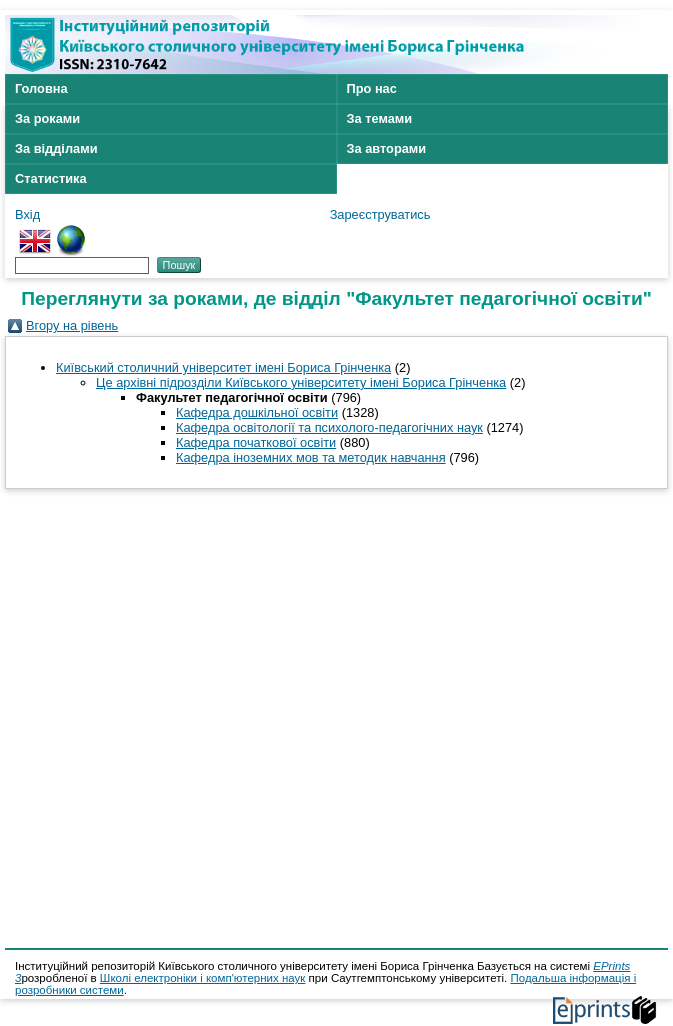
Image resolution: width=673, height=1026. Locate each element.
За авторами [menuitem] (387, 148)
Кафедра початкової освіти (256, 442)
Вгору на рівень (72, 325)
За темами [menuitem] (380, 118)
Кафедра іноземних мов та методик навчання (311, 457)
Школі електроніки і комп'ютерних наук (203, 978)
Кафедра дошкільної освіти (257, 412)
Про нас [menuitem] (372, 88)
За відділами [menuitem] (56, 148)
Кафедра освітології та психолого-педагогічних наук (329, 427)
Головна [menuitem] (41, 88)
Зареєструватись (380, 214)
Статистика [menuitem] (51, 178)
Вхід (27, 214)
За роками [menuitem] (47, 118)
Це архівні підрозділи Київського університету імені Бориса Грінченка (301, 382)
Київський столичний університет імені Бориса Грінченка (223, 367)
